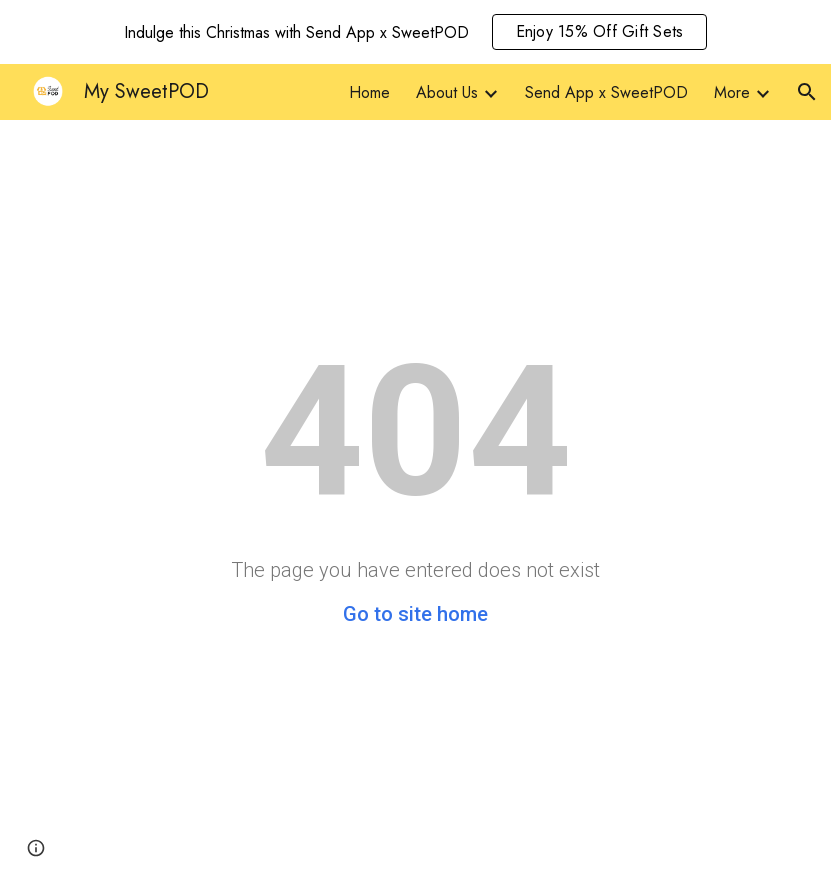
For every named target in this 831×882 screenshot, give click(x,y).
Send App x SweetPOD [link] (606, 92)
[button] (807, 92)
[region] (415, 32)
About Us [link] (447, 92)
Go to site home (415, 614)
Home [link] (369, 92)
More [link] (732, 92)
